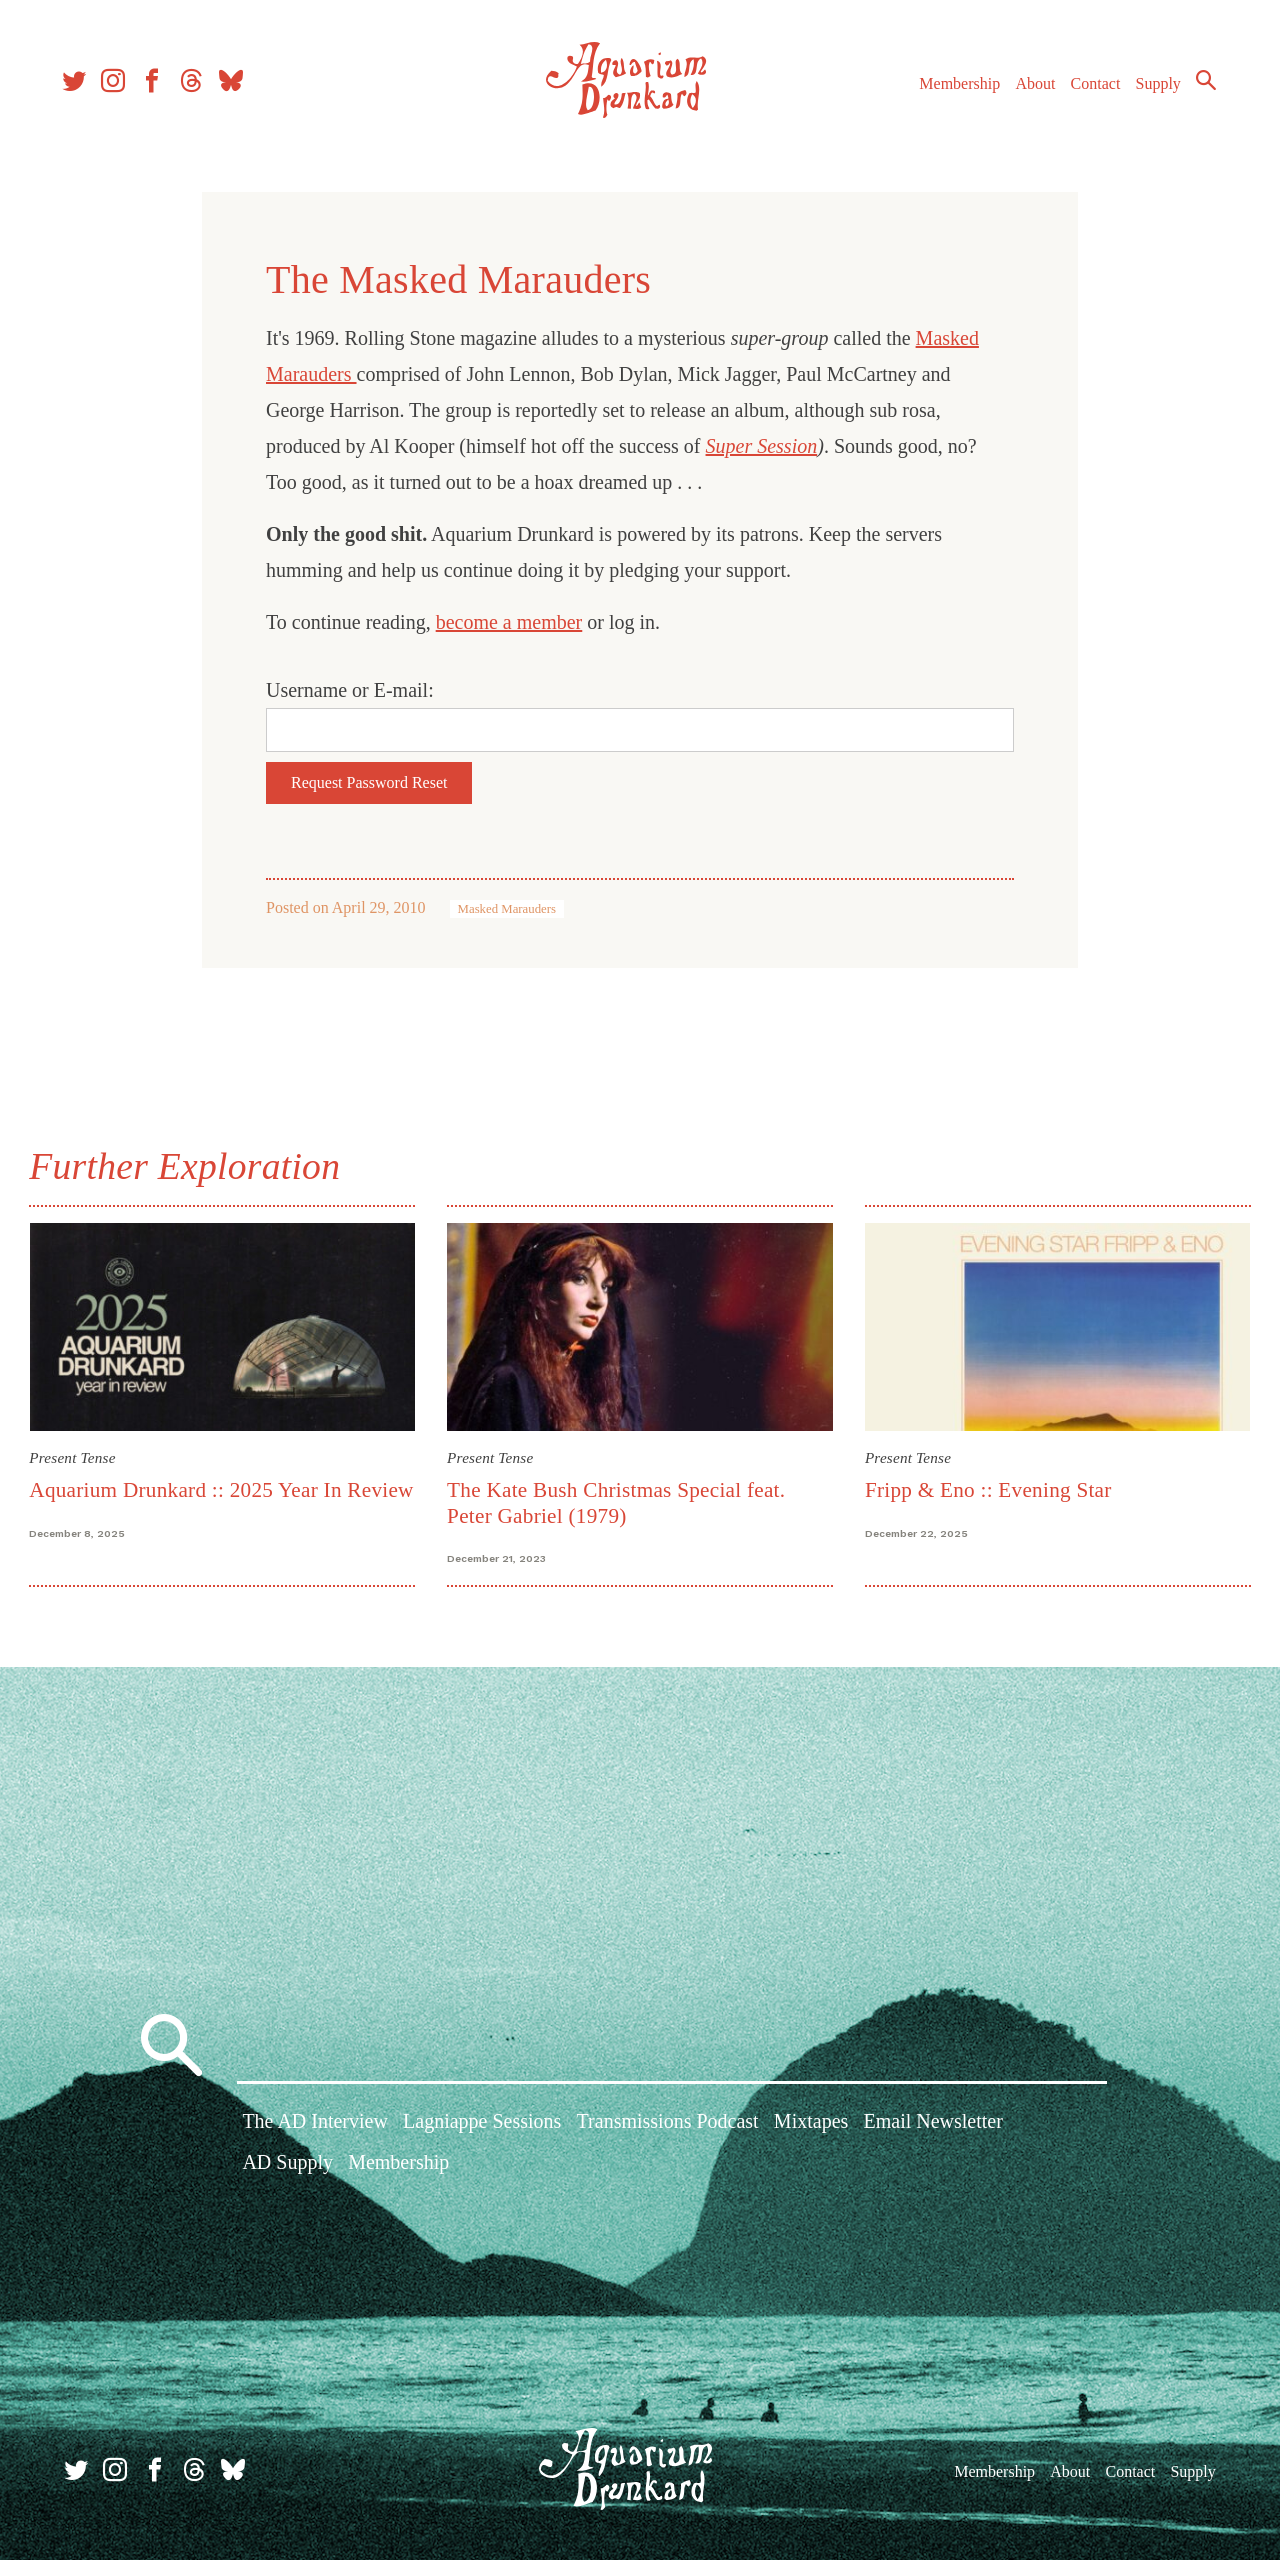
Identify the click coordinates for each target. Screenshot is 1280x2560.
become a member (509, 622)
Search (1200, 85)
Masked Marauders (507, 909)
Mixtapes (811, 2123)
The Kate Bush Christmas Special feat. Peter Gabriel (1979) (617, 1501)
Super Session (762, 446)
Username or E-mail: (350, 690)
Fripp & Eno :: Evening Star (987, 1489)
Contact (1090, 88)
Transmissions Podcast (668, 2123)
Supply (1152, 88)
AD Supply (287, 2164)
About (1029, 88)
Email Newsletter (932, 2123)
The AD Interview (315, 2123)
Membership (953, 88)
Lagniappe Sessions (482, 2123)
